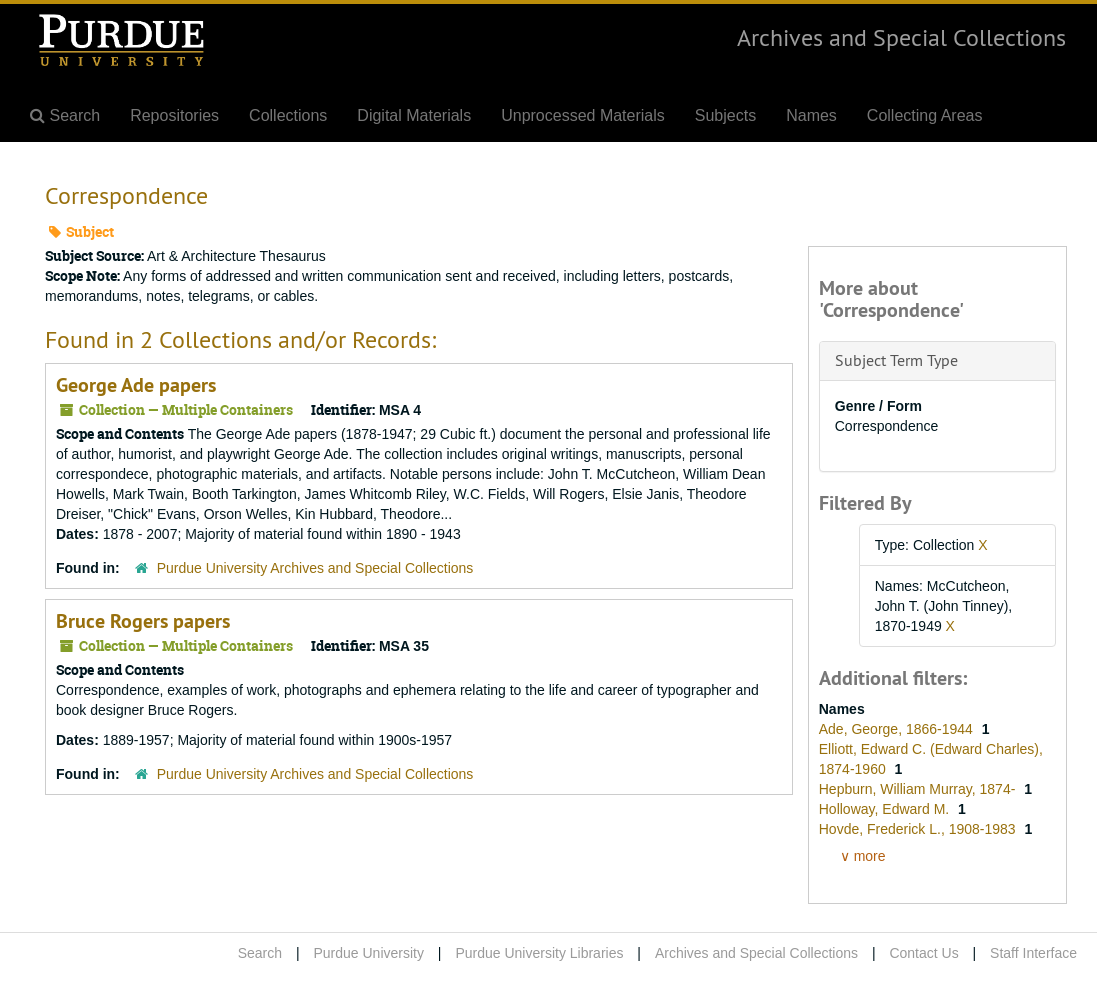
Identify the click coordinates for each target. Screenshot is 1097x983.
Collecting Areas (925, 115)
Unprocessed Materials (583, 115)
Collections (288, 115)
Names (811, 115)
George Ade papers (136, 385)
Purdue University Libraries (539, 953)
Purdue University (368, 953)
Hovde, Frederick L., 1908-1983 (919, 829)
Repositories (174, 115)
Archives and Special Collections (901, 37)
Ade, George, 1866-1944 (898, 729)
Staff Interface (1033, 953)
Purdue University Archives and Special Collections (315, 568)
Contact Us (923, 953)
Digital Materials (414, 115)
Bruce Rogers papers (143, 621)
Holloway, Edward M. (886, 809)
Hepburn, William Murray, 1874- (919, 789)
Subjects (725, 115)
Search (260, 953)
